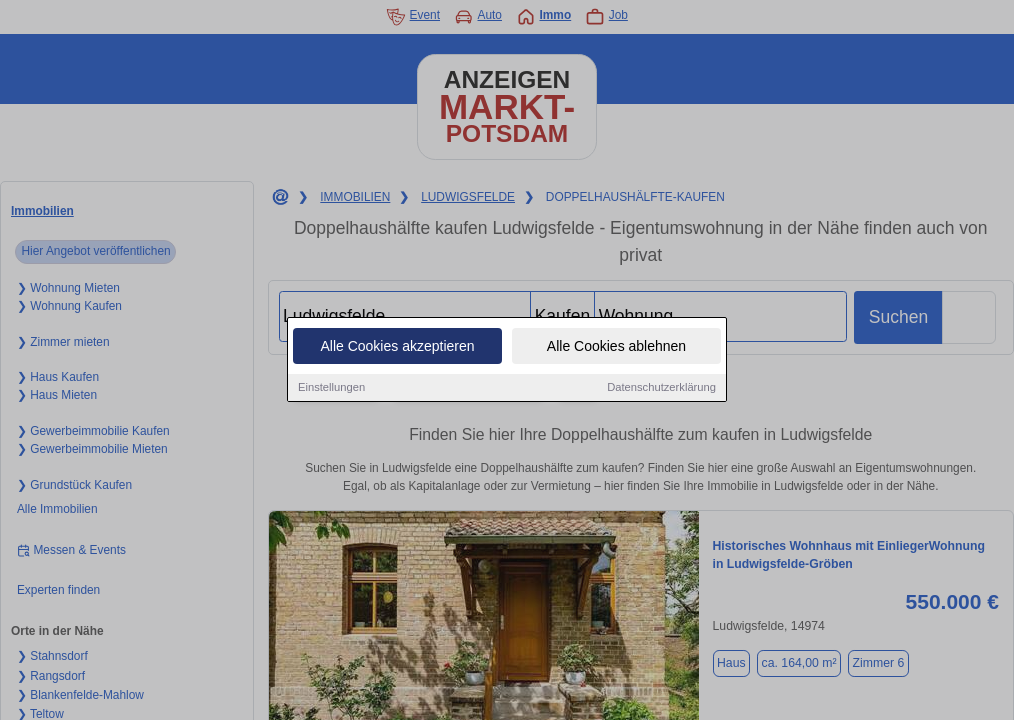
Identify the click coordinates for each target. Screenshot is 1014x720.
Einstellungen (331, 388)
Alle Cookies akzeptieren (397, 347)
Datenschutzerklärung (661, 388)
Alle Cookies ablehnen (616, 347)
